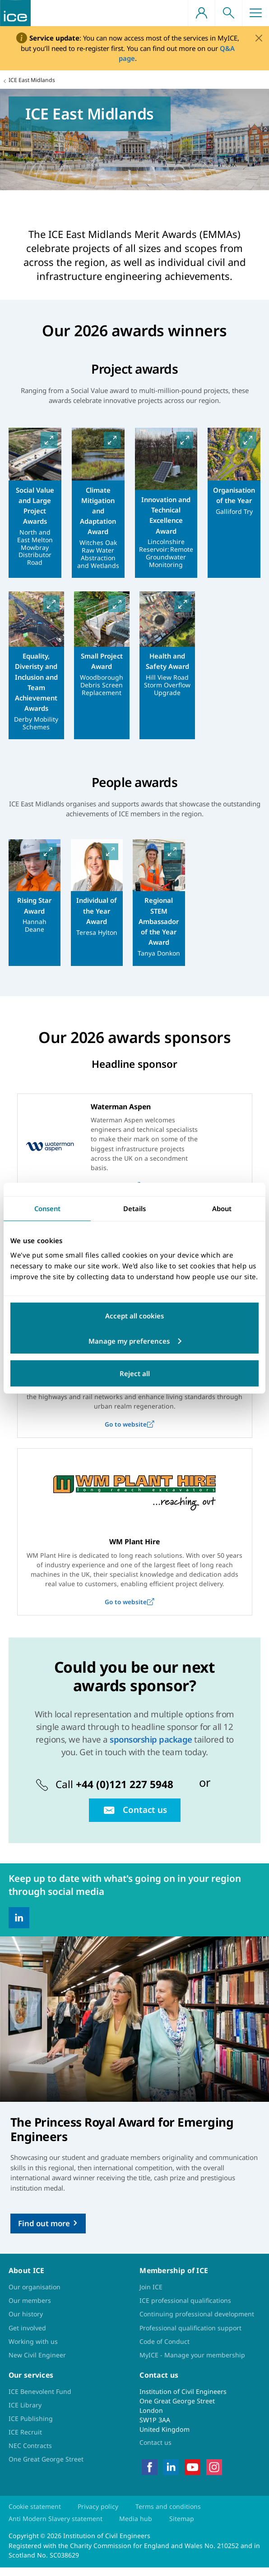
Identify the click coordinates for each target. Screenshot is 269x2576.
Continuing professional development (197, 2322)
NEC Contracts (30, 2454)
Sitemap (182, 2527)
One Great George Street (46, 2467)
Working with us (34, 2350)
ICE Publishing (31, 2427)
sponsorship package (151, 1747)
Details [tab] (134, 1208)
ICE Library (25, 2413)
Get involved (27, 2336)
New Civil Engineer (37, 2363)
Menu (255, 13)
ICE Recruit (25, 2440)
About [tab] (222, 1208)
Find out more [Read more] (44, 2232)
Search (228, 13)
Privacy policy (100, 2515)
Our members (30, 2309)
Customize (178, 1341)
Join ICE (151, 2295)
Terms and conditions (171, 2515)
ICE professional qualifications (186, 2309)
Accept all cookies (134, 1315)
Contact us (155, 2451)
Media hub (136, 2527)
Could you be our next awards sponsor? (135, 1684)
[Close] (259, 38)
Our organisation (35, 2295)
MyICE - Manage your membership (192, 2363)
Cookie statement (35, 2515)
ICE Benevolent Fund (40, 2400)
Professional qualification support (191, 2336)
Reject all (135, 1373)
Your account (201, 13)
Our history (26, 2322)
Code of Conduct (165, 2350)
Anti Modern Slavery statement (56, 2527)
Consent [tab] (47, 1208)
